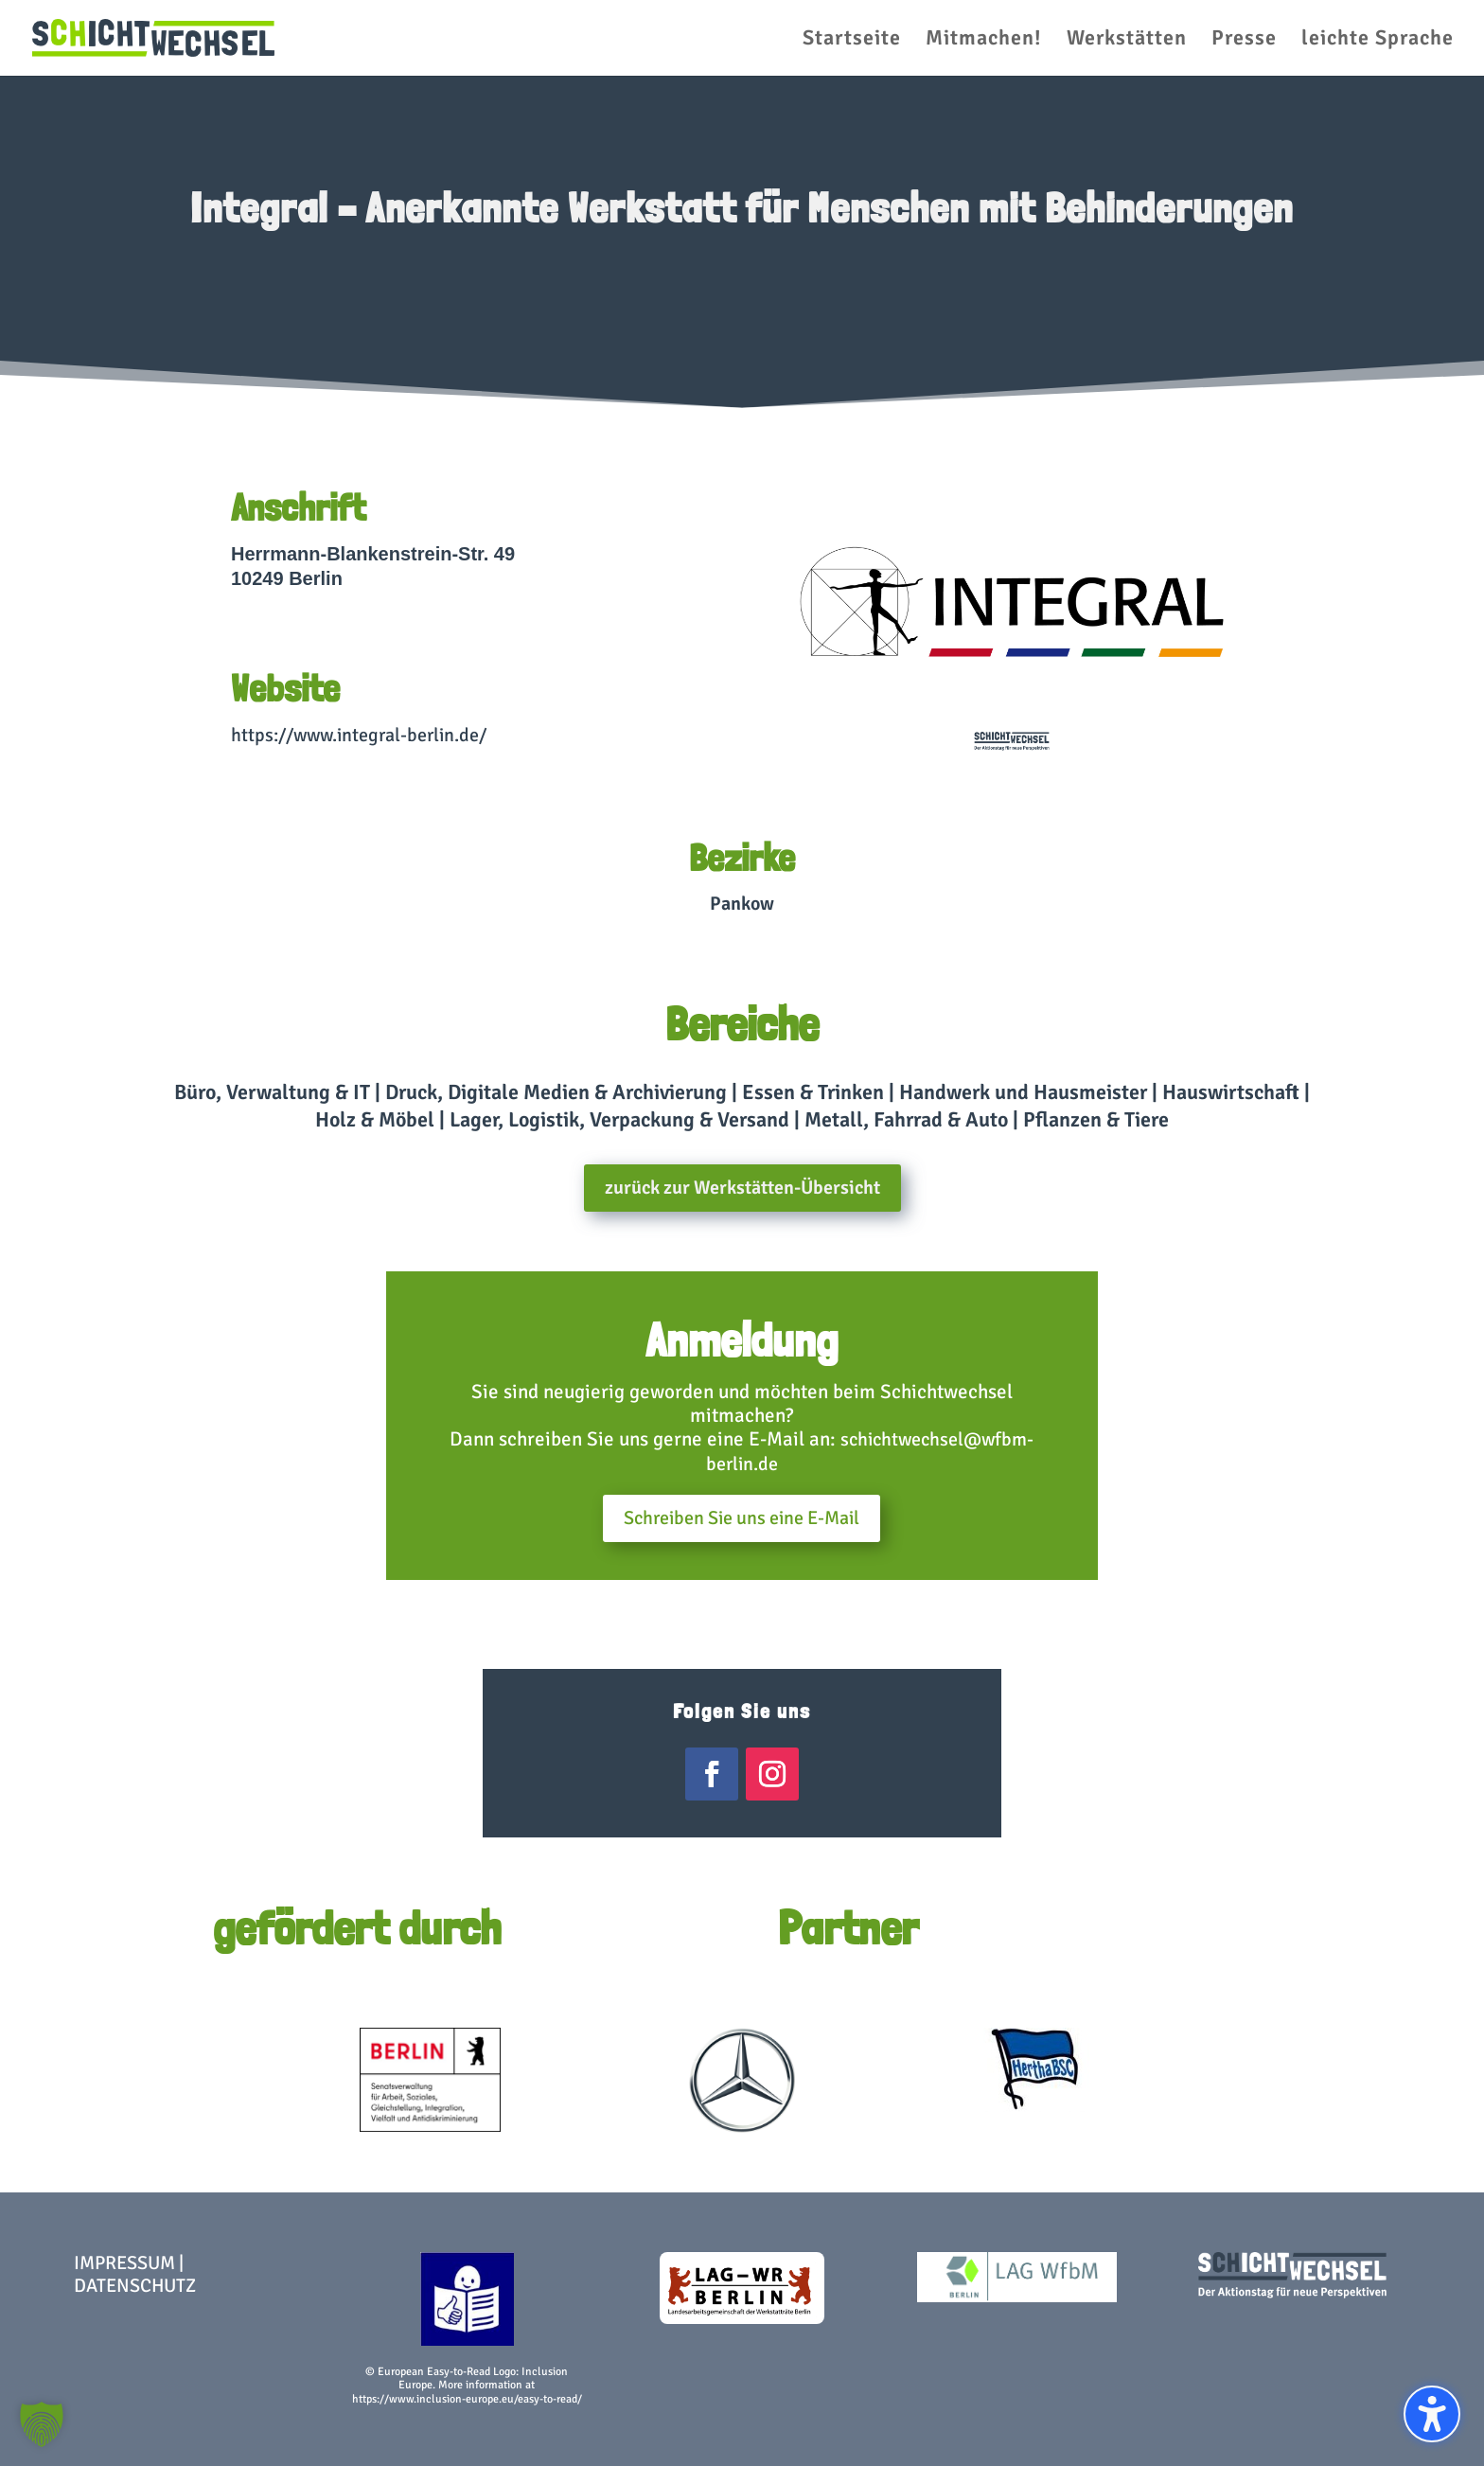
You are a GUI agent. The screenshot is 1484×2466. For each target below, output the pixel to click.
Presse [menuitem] (1244, 40)
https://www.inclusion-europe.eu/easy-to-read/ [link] (467, 2399)
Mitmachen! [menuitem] (984, 40)
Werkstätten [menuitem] (1127, 40)
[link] (153, 36)
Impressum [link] (124, 2263)
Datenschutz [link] (135, 2285)
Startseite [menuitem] (852, 40)
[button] (41, 2424)
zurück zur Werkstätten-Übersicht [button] (742, 1187)
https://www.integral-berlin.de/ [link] (358, 735)
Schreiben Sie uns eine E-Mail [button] (741, 1518)
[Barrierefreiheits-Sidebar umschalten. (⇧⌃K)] (1432, 2414)
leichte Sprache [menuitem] (1377, 40)
